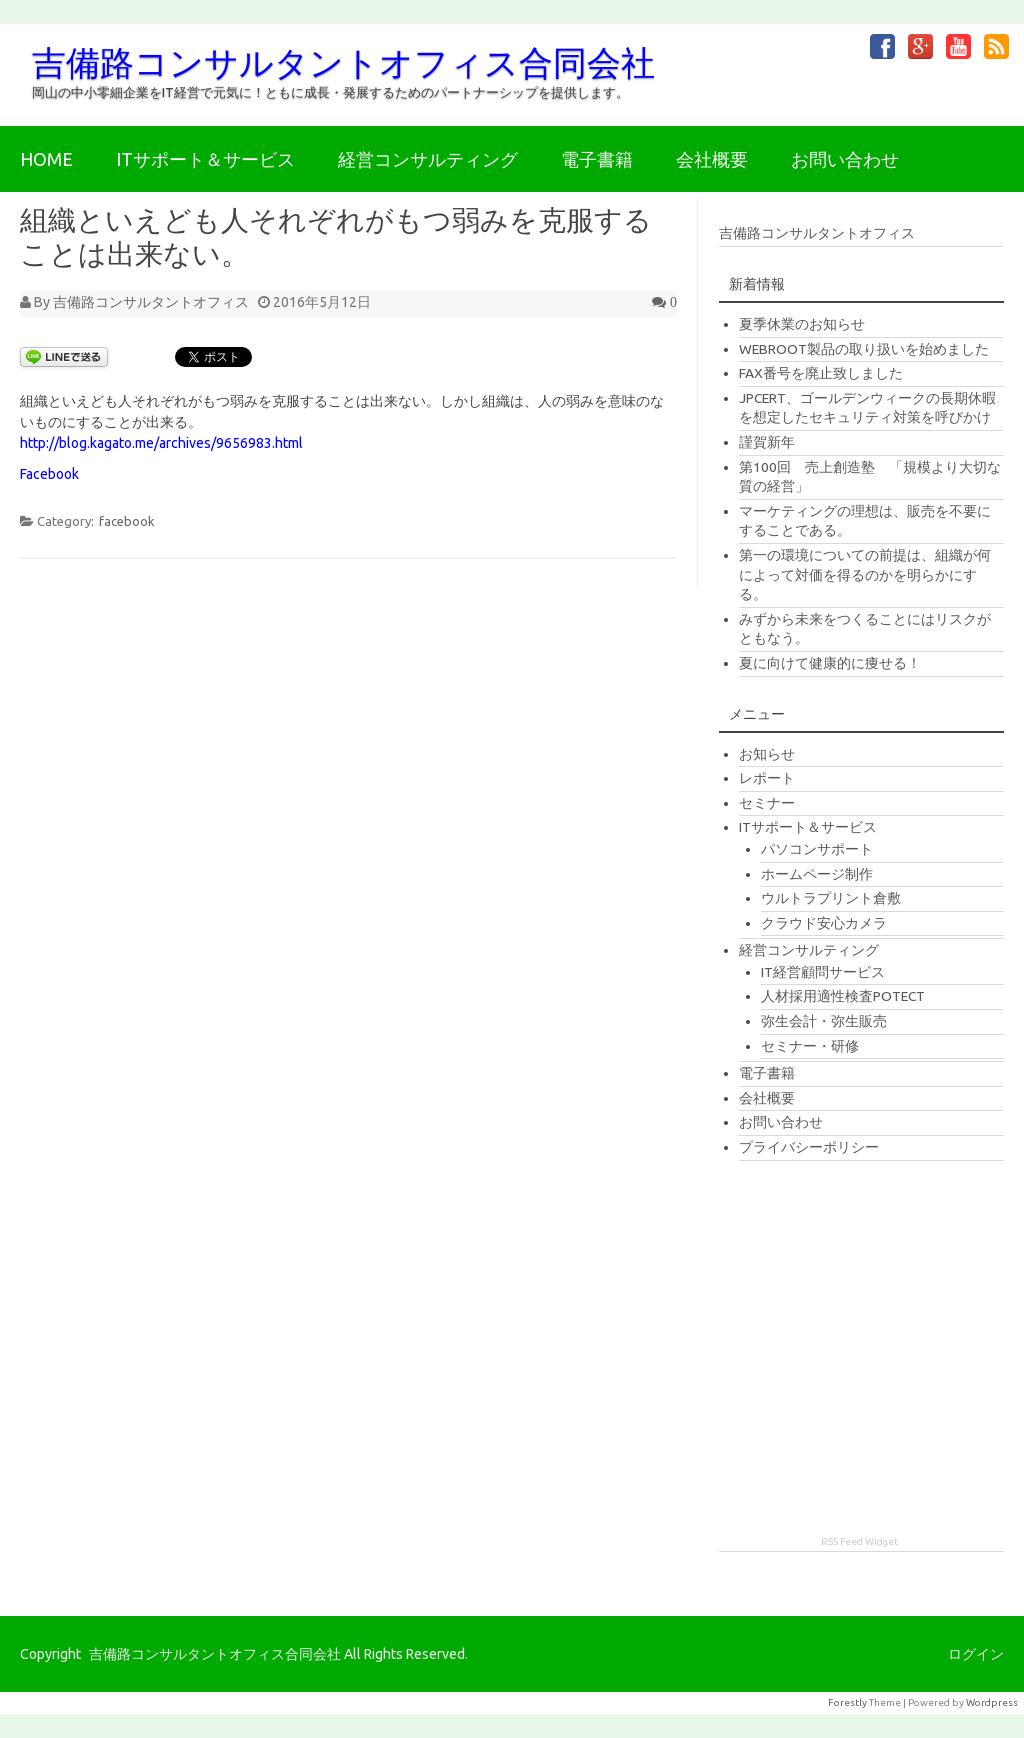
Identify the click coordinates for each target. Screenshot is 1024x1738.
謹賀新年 (767, 442)
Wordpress (992, 1702)
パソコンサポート (817, 849)
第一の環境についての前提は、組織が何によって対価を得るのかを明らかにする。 (865, 574)
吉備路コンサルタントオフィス (151, 302)
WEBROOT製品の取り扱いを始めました (864, 349)
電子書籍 (597, 159)
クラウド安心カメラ (824, 923)
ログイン (976, 1654)
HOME (46, 159)
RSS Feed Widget (859, 1541)
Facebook (49, 474)
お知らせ (767, 754)
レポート (767, 778)
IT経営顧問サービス (823, 972)
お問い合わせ (845, 159)
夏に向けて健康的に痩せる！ (830, 663)
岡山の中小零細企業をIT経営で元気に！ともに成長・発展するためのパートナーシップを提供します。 (330, 92)
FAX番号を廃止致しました (821, 373)
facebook (127, 521)
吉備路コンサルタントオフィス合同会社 (343, 62)
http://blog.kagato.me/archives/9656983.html (161, 443)
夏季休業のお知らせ (802, 324)
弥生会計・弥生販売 (824, 1021)
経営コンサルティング (428, 159)
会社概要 (712, 159)
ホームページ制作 (817, 874)
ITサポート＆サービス (205, 159)
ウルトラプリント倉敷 (831, 898)
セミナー (767, 803)
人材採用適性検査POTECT (843, 996)
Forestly (847, 1702)
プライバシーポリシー (809, 1147)
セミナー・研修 (810, 1046)
